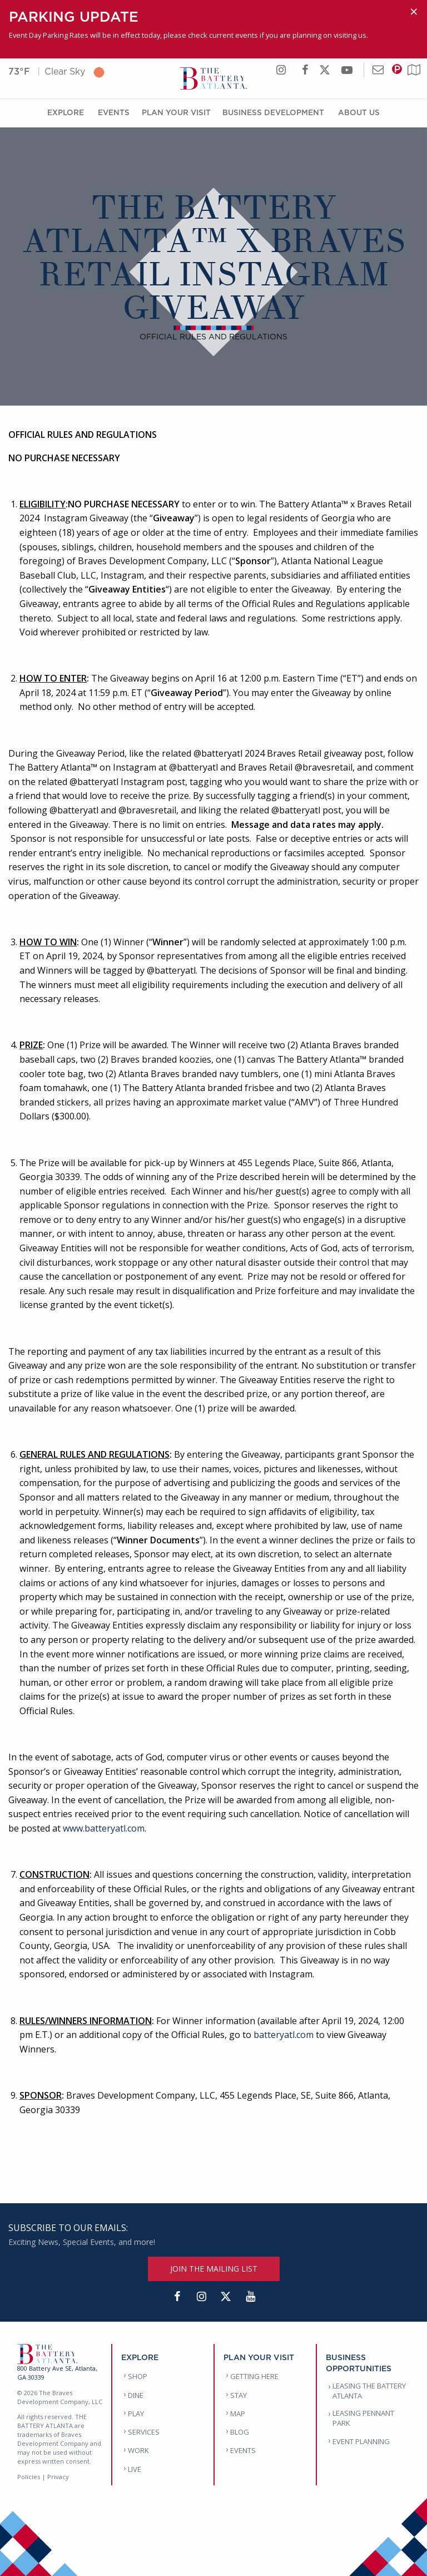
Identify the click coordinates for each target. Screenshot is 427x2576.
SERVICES (144, 2432)
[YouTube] (250, 2296)
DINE (135, 2395)
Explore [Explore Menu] (65, 112)
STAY (238, 2395)
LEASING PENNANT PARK (363, 2418)
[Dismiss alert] (414, 11)
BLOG (239, 2432)
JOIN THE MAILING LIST (213, 2268)
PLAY (136, 2414)
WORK (138, 2450)
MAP (237, 2414)
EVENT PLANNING (361, 2441)
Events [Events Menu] (114, 112)
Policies (28, 2477)
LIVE (134, 2469)
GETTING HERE (254, 2376)
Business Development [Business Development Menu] (273, 112)
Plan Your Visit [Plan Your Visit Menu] (176, 112)
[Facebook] (176, 2296)
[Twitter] (225, 2296)
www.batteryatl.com (104, 1828)
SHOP (137, 2376)
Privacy (58, 2477)
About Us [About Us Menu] (359, 112)
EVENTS (243, 2450)
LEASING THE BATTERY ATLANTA (369, 2391)
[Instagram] (201, 2296)
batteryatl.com (284, 2035)
